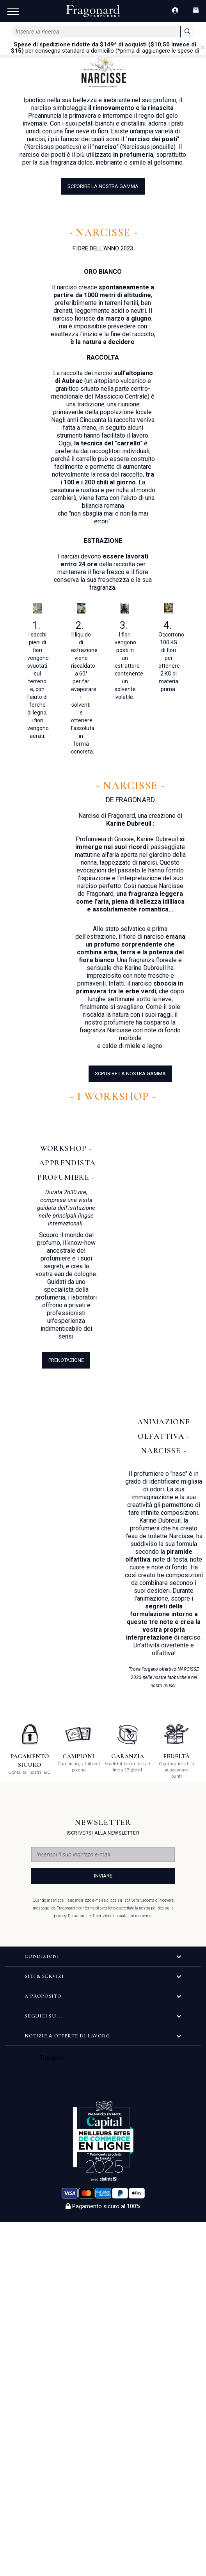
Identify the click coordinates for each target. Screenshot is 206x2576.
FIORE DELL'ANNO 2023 (103, 248)
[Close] (202, 47)
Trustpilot (52, 2057)
